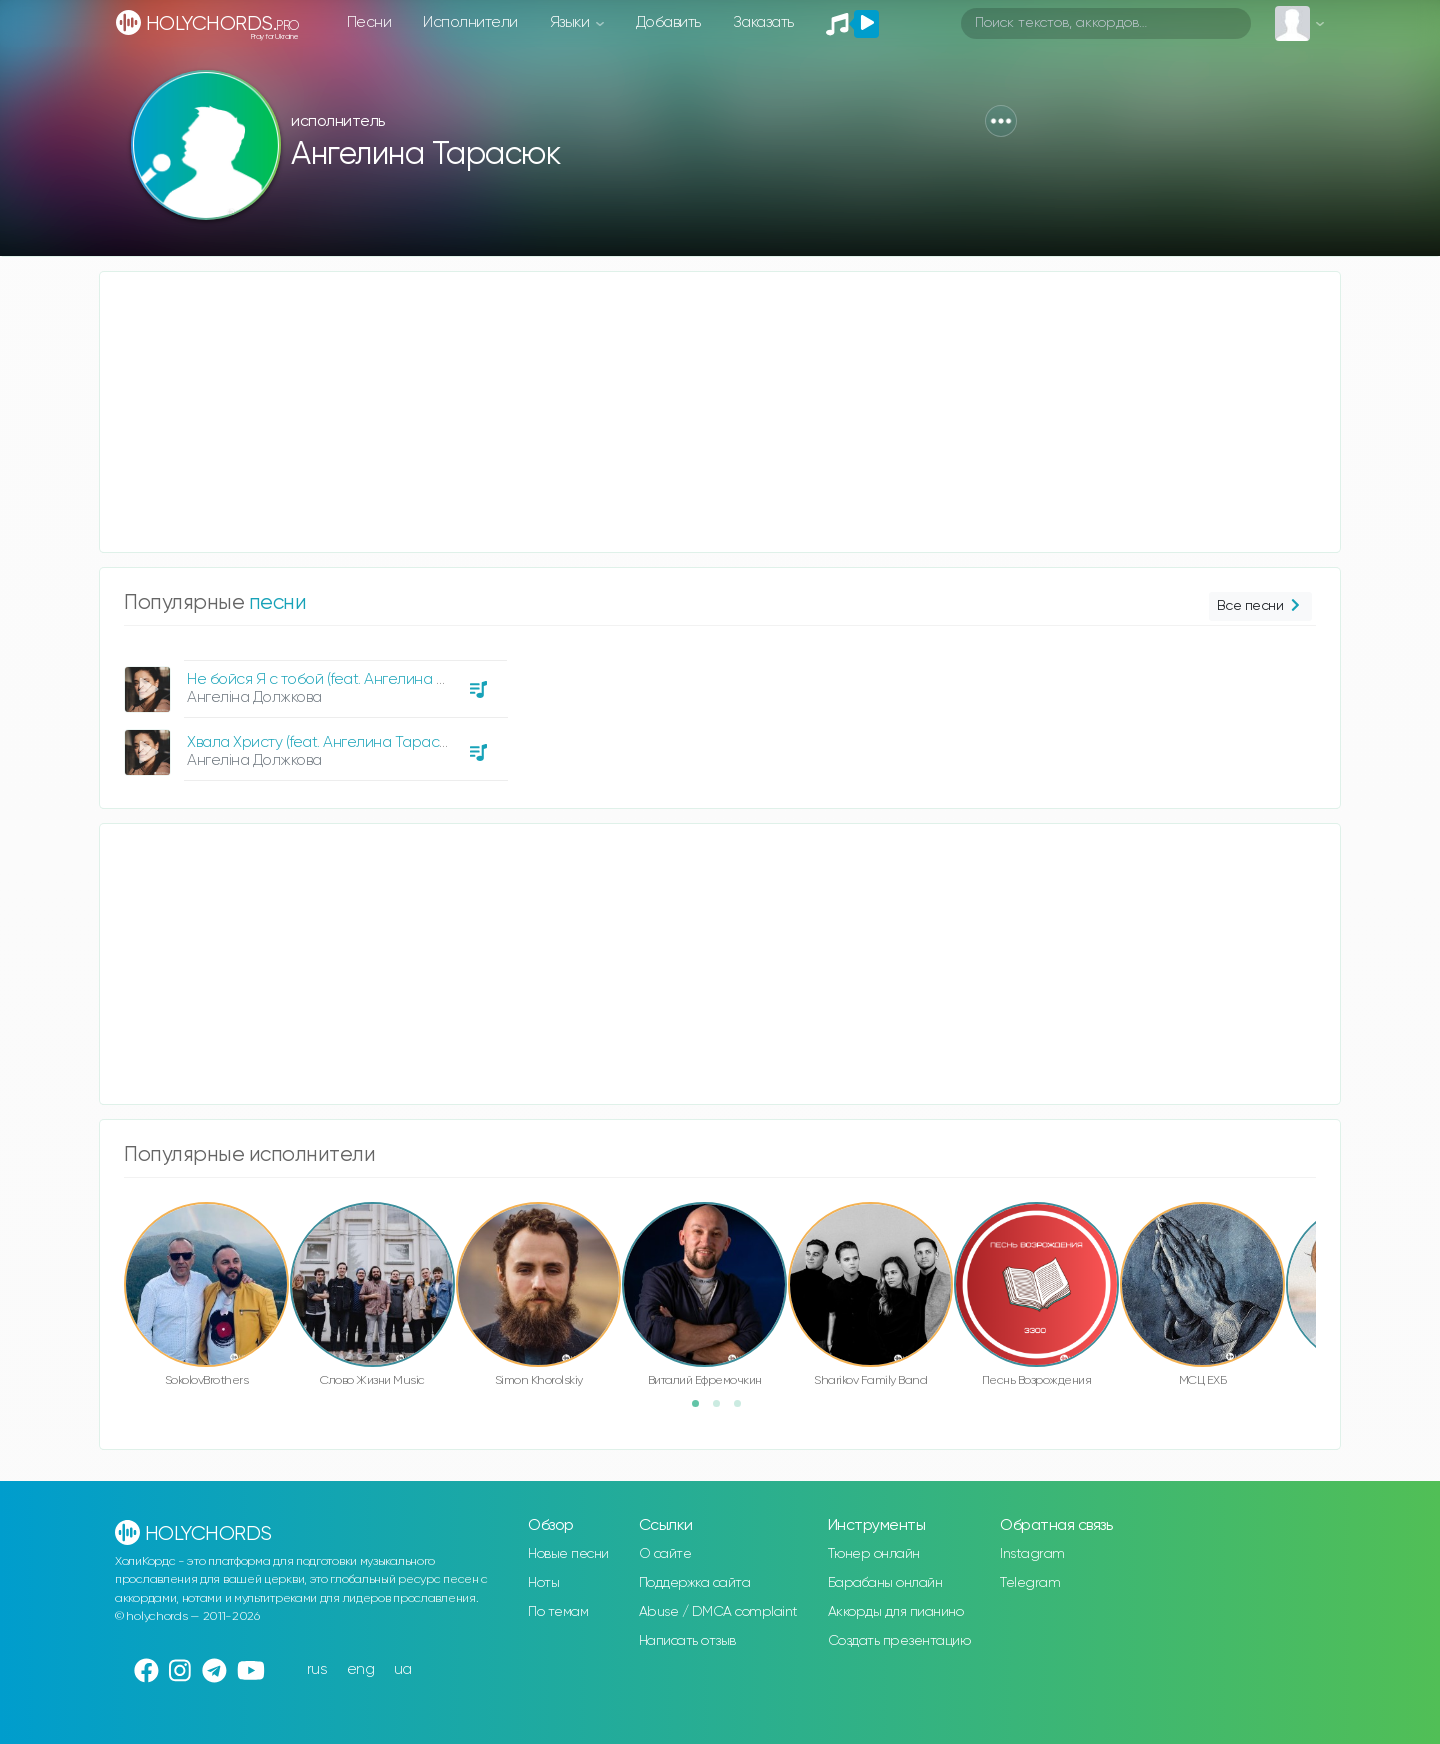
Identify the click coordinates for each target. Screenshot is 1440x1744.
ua (403, 1669)
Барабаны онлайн (885, 1583)
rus (317, 1669)
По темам (558, 1612)
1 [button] (702, 1410)
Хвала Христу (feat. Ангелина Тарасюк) (324, 742)
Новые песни (568, 1554)
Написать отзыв (687, 1641)
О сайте (665, 1554)
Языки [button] (571, 22)
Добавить (668, 22)
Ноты (543, 1583)
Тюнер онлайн (874, 1554)
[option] (313, 713)
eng (361, 1669)
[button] (1001, 121)
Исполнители (470, 22)
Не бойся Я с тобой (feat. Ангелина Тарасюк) (345, 679)
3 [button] (744, 1410)
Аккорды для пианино (896, 1612)
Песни (369, 22)
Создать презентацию (899, 1641)
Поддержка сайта (695, 1583)
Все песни (1260, 606)
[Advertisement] (700, 412)
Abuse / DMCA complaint (718, 1612)
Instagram (1032, 1554)
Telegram (1030, 1583)
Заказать (763, 22)
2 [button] (723, 1410)
